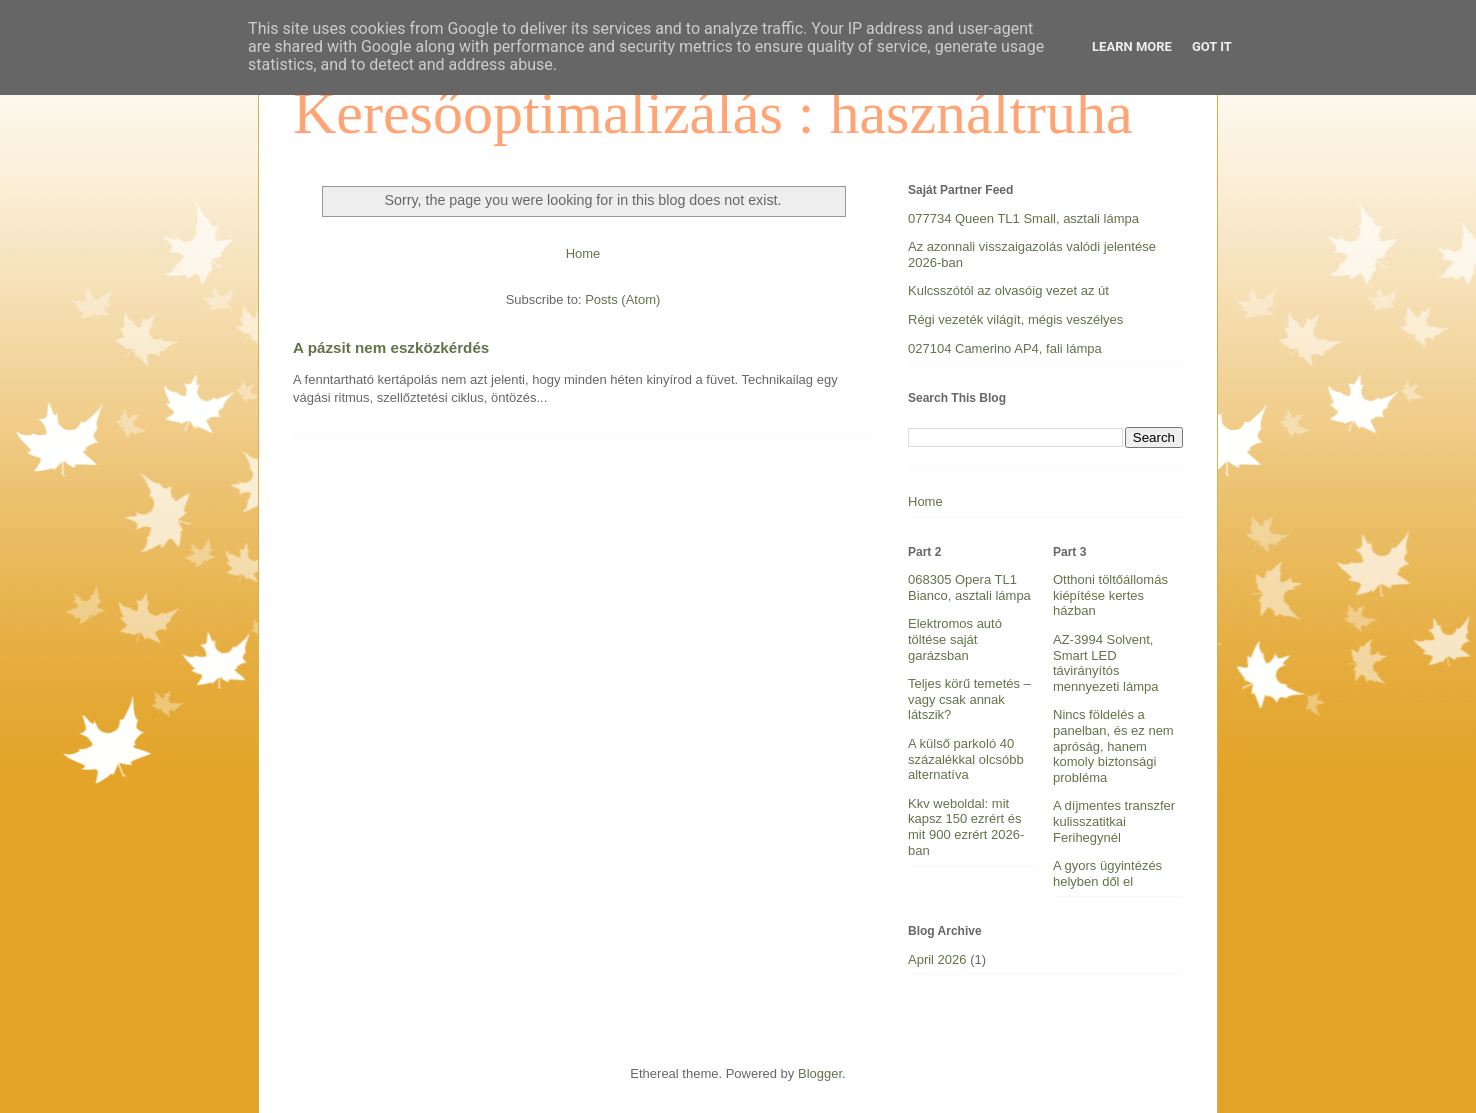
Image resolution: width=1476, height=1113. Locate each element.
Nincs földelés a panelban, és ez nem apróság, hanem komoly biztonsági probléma (1113, 745)
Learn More (1132, 46)
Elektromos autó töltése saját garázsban (955, 639)
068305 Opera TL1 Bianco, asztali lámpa (969, 587)
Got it (1212, 46)
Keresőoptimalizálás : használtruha (713, 113)
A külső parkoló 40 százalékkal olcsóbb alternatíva (966, 759)
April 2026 (937, 959)
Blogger (820, 1073)
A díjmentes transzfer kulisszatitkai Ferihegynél (1114, 821)
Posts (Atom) (622, 299)
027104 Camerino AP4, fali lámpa (1005, 348)
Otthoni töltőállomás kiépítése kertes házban (1110, 595)
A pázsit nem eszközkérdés (391, 347)
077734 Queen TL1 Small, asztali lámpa (1023, 218)
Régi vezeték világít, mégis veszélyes (1015, 319)
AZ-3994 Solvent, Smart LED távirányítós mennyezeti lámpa (1106, 663)
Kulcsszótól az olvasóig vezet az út (1008, 290)
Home (583, 253)
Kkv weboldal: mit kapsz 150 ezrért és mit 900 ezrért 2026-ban (966, 827)
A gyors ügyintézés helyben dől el (1107, 873)
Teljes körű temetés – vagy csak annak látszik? (969, 699)
